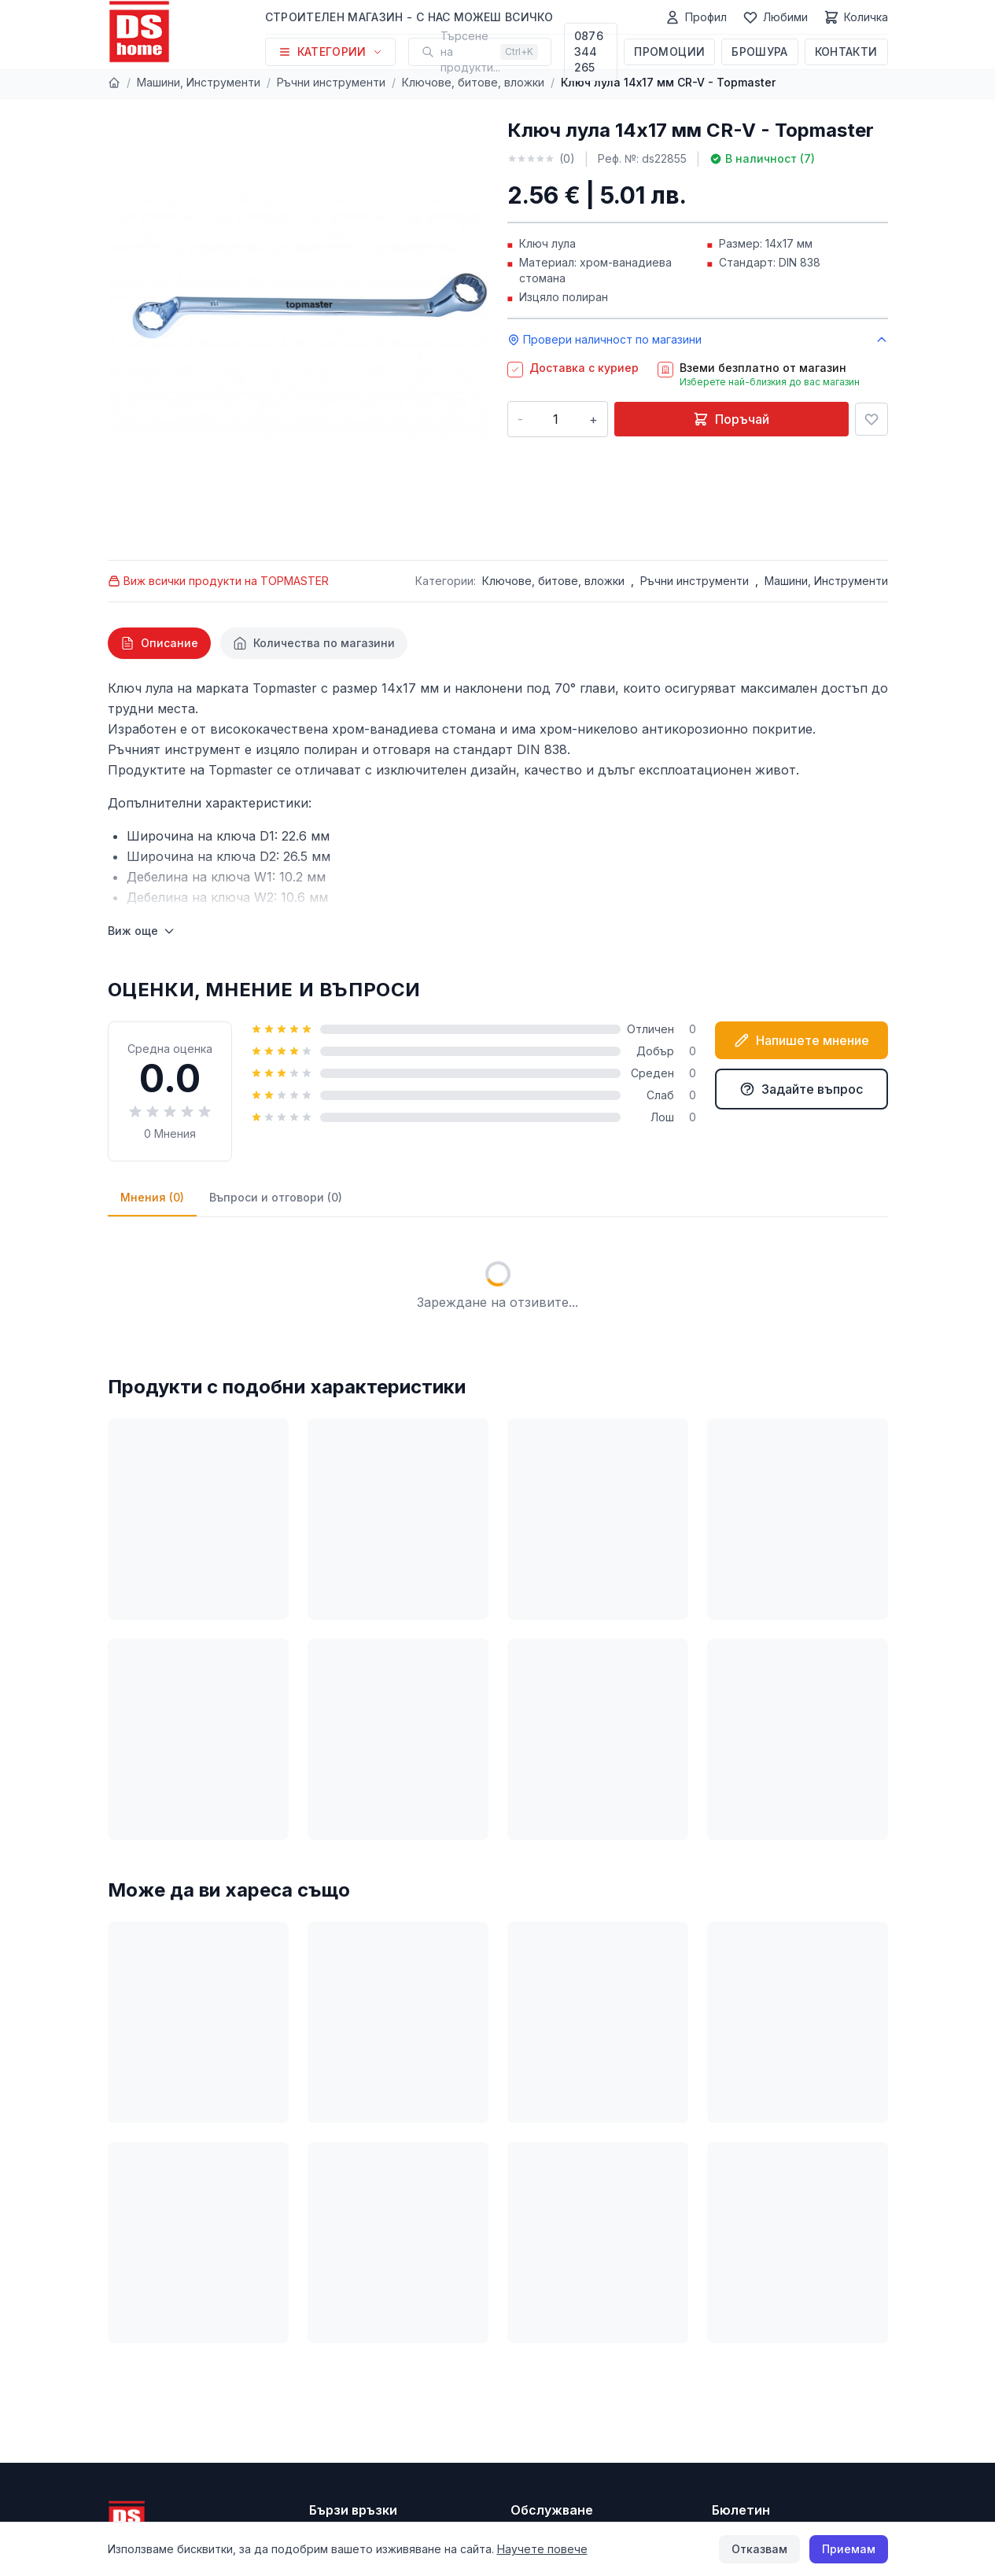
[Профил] (696, 17)
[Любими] (775, 17)
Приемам (848, 2549)
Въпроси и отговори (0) (275, 1197)
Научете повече (542, 2549)
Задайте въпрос (801, 1089)
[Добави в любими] (871, 419)
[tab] (159, 643)
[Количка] (856, 17)
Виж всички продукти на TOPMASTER (218, 580)
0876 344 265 (588, 51)
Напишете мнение (801, 1040)
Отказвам (759, 2549)
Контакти (846, 51)
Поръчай (731, 419)
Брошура (759, 51)
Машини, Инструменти (198, 82)
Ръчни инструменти (331, 82)
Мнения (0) (152, 1197)
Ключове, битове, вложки (473, 82)
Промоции (669, 51)
